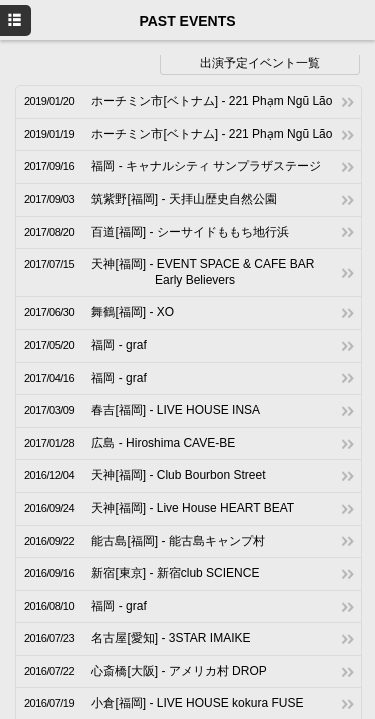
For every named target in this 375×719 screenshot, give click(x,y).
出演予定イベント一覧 (260, 63)
